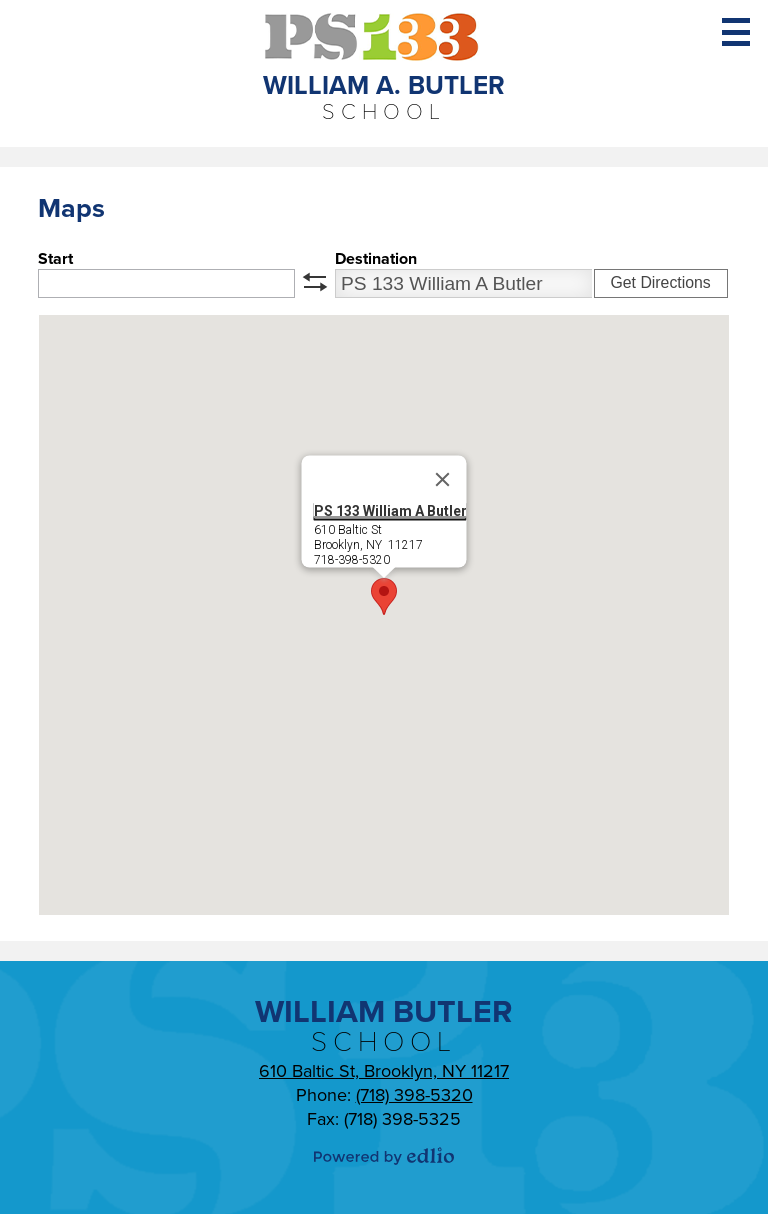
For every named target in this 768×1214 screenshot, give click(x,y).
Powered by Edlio (384, 1156)
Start (55, 259)
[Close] (443, 480)
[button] (384, 596)
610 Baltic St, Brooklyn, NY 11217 (384, 1071)
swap (315, 282)
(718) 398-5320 (414, 1095)
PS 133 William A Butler (390, 511)
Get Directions (660, 282)
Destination (376, 259)
